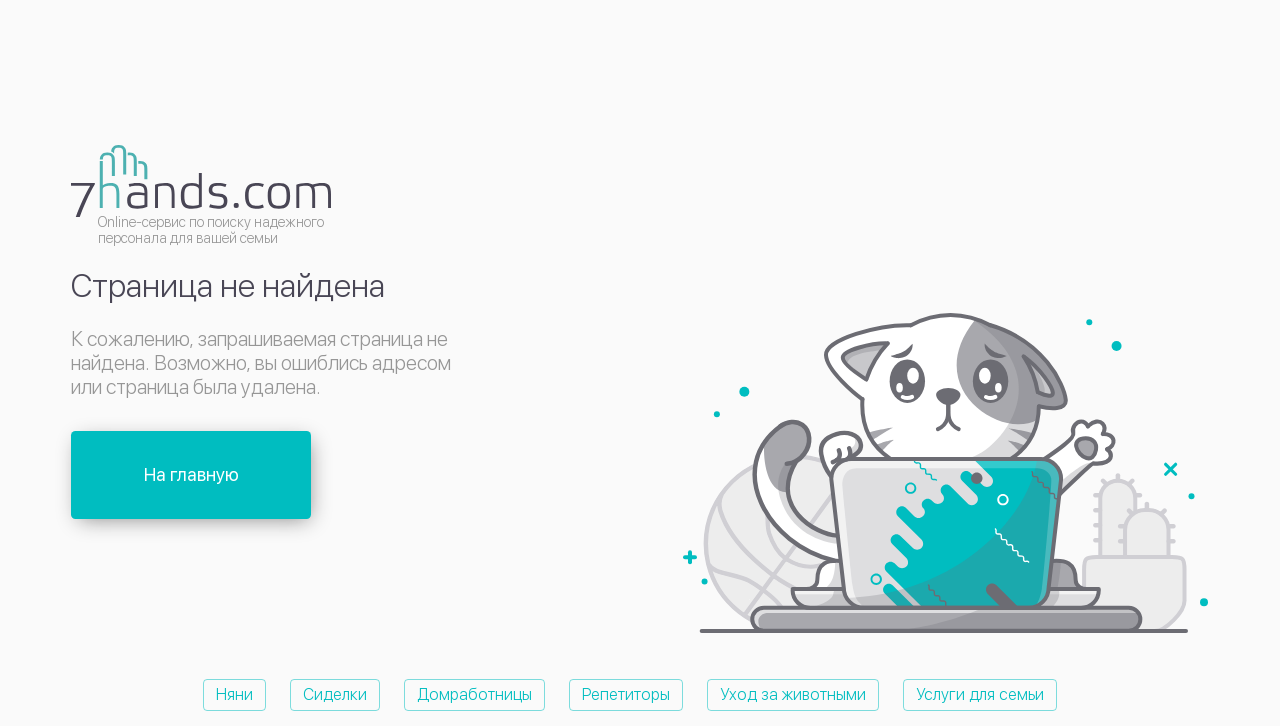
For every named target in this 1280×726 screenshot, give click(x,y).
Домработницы (474, 694)
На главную (191, 474)
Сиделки (335, 694)
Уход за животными (793, 694)
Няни (234, 694)
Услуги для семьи (980, 694)
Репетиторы (626, 694)
